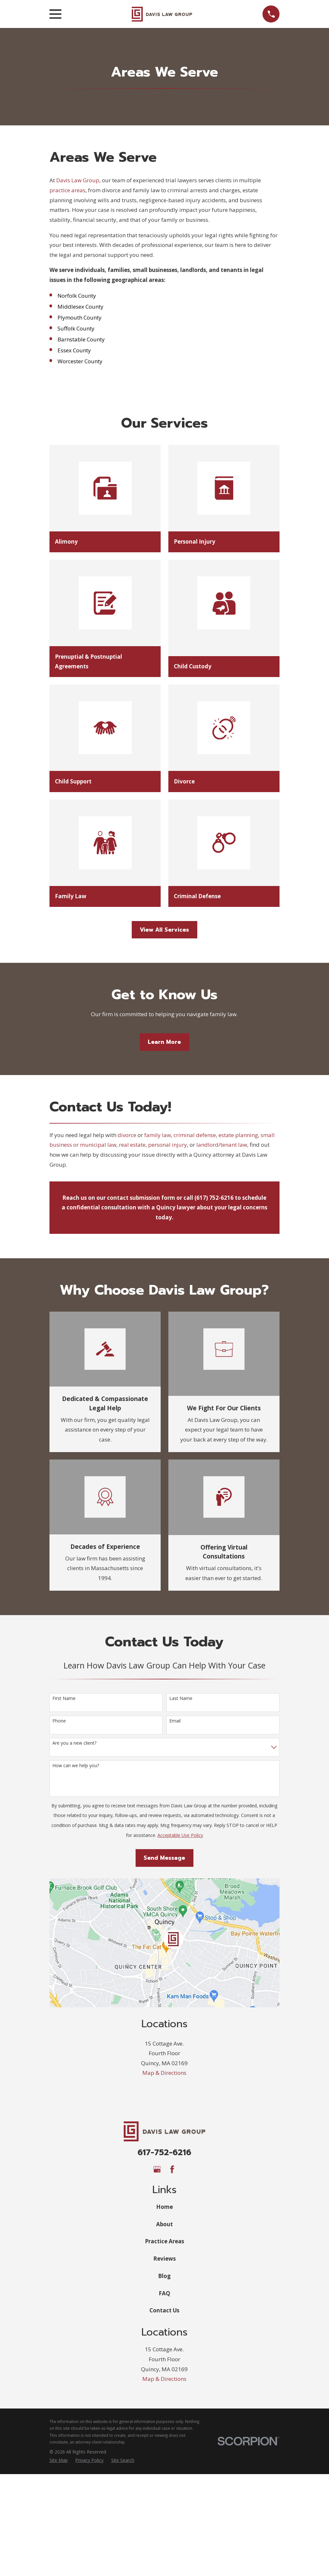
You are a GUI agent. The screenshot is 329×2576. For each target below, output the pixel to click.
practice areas (67, 190)
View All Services (164, 930)
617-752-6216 (164, 2152)
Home (164, 2206)
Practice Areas (164, 2241)
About (164, 2224)
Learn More (164, 1042)
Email (175, 1721)
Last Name (180, 1698)
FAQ (164, 2293)
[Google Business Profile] (157, 2169)
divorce (127, 1135)
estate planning (238, 1135)
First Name (64, 1698)
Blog (164, 2276)
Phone (59, 1721)
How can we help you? (75, 1765)
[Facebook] (172, 2169)
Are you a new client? (74, 1743)
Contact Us (164, 2310)
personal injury (167, 1144)
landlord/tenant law (221, 1144)
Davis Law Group (77, 180)
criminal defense (194, 1135)
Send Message (164, 1858)
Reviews (164, 2258)
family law (157, 1135)
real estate (132, 1144)
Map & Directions (164, 2072)
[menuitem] (58, 2460)
